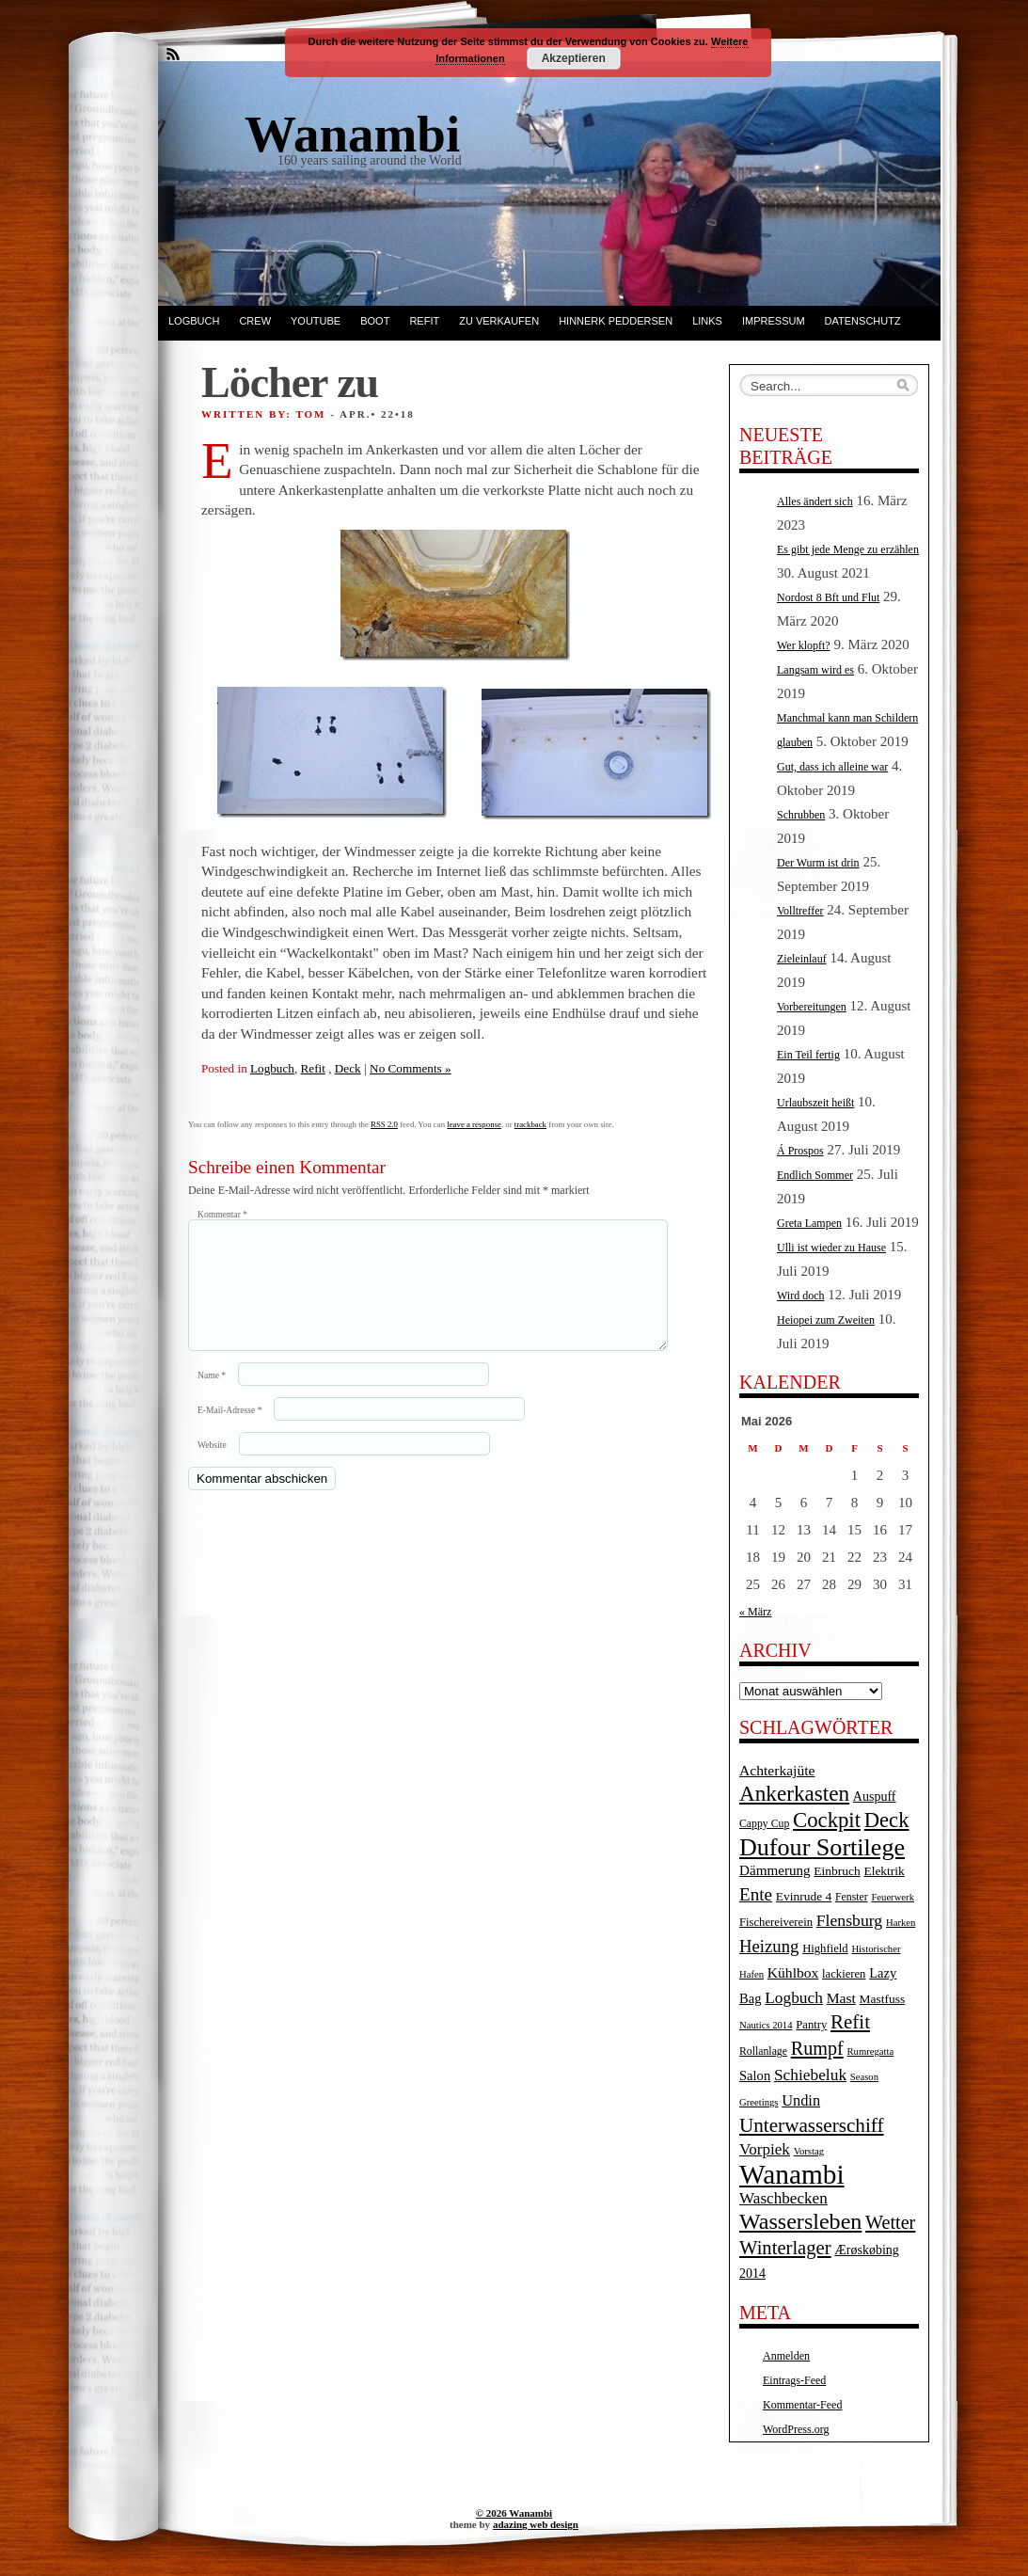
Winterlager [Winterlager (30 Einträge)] (785, 2247)
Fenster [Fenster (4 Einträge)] (851, 1897)
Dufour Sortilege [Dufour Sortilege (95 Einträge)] (822, 1847)
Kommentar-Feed (802, 2404)
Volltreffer (800, 910)
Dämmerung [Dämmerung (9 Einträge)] (775, 1870)
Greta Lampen (809, 1223)
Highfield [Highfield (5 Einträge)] (825, 1948)
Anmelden (786, 2355)
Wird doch (801, 1295)
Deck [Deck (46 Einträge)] (886, 1820)
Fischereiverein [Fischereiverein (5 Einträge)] (776, 1922)
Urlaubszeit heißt (815, 1102)
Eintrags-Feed (794, 2380)
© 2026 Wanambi (514, 2513)
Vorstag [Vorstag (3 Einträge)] (809, 2151)
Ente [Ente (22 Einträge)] (755, 1894)
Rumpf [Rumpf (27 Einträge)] (817, 2048)
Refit (424, 320)
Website (212, 1467)
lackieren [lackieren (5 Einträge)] (843, 1973)
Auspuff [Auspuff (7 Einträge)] (874, 1796)
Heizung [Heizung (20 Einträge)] (769, 1946)
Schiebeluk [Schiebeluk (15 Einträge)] (810, 2075)
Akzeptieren (574, 58)
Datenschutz (863, 320)
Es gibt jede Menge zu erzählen (848, 549)
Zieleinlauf (802, 958)
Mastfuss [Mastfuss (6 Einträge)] (883, 1999)
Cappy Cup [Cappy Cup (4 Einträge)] (764, 1824)
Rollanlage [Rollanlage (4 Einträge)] (763, 2051)
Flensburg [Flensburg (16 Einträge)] (849, 1920)
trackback (530, 1124)
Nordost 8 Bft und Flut (828, 597)
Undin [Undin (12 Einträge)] (801, 2100)
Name (212, 1397)
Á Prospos (800, 1150)
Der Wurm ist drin (818, 862)
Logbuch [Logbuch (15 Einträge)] (794, 1998)
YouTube (315, 320)
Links (707, 320)
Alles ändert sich (815, 501)
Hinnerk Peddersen (615, 320)
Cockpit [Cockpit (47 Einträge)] (827, 1820)
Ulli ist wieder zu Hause (831, 1247)
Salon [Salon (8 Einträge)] (754, 2075)
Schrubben (801, 814)
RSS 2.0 (384, 1124)
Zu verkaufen (499, 320)
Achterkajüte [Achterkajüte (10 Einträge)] (776, 1770)
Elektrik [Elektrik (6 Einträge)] (883, 1871)
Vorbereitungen (811, 1006)
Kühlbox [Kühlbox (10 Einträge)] (793, 1972)
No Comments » (410, 1068)
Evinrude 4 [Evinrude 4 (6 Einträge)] (803, 1896)
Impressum (773, 320)
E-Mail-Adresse (229, 1432)
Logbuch (193, 320)
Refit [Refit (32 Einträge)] (850, 2022)
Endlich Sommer (815, 1175)
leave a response (474, 1124)
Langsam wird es (815, 669)
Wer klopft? (803, 645)
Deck (348, 1068)
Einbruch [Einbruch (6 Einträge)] (837, 1871)
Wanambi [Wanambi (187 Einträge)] (792, 2174)
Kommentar (222, 1214)
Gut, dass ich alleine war (832, 766)
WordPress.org (796, 2429)
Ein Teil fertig (808, 1054)
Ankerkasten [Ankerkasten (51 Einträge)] (794, 1793)
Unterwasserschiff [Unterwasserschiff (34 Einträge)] (811, 2125)
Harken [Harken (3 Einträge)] (900, 1922)
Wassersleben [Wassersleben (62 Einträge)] (800, 2221)
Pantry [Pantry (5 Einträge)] (811, 2024)
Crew (255, 320)
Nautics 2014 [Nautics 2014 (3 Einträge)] (766, 2025)
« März (755, 1611)
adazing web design (535, 2524)
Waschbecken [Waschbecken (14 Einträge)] (783, 2198)
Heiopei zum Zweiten (826, 1320)
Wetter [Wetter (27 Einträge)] (890, 2222)
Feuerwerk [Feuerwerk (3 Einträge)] (892, 1897)
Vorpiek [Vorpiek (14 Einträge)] (764, 2149)
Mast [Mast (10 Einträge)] (841, 1998)
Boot (374, 320)
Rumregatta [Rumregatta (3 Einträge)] (870, 2051)
